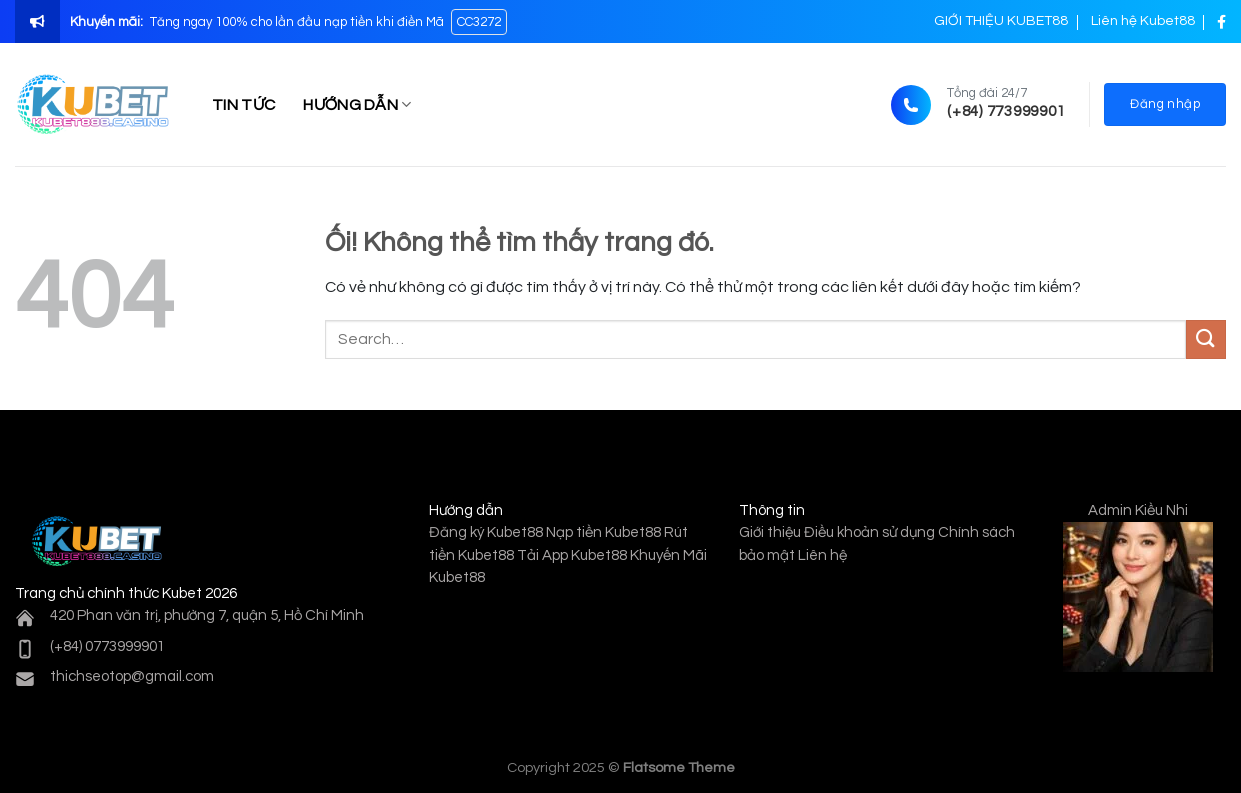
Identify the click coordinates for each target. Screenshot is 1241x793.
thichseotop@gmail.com (132, 676)
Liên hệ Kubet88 (1143, 21)
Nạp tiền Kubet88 (603, 532)
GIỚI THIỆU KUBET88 (1001, 21)
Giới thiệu (770, 532)
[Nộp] (1206, 339)
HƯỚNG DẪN (357, 104)
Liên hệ (822, 555)
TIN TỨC (243, 105)
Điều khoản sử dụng (869, 532)
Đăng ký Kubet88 (486, 532)
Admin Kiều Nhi (1138, 510)
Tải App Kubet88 (572, 555)
